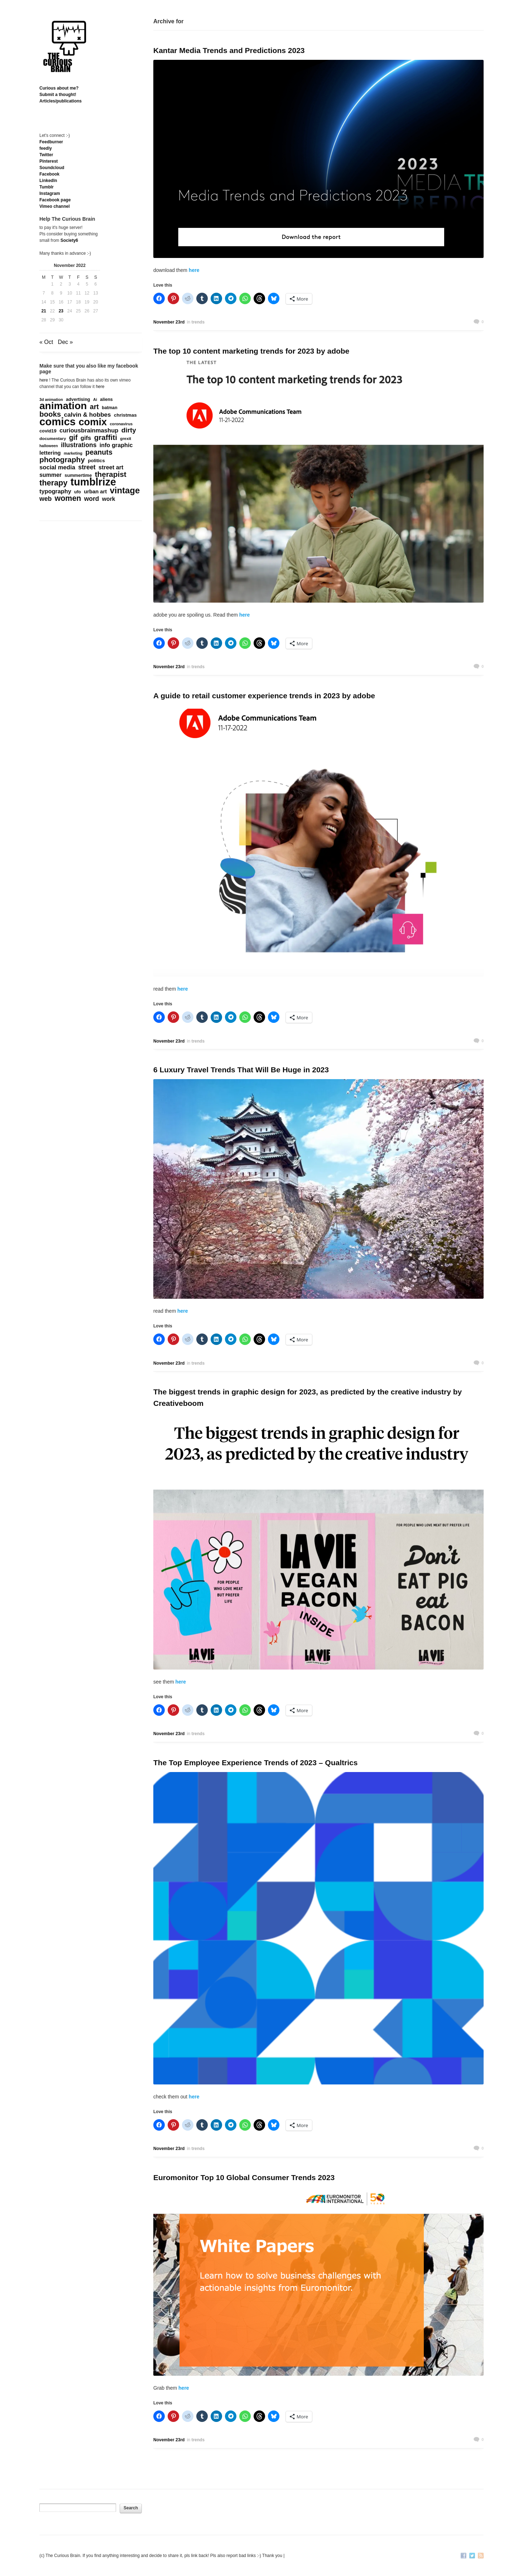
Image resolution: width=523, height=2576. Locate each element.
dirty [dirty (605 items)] (128, 430)
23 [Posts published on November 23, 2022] (61, 310)
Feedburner (51, 141)
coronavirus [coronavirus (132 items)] (121, 424)
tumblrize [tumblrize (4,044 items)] (93, 482)
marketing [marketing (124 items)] (73, 453)
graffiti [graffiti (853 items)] (105, 437)
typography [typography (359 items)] (55, 491)
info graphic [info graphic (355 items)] (116, 445)
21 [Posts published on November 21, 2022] (43, 310)
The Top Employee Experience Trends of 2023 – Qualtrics (255, 1762)
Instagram (49, 193)
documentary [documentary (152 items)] (52, 438)
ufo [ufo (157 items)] (77, 491)
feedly (45, 148)
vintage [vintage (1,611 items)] (125, 490)
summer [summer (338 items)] (50, 475)
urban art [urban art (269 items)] (95, 491)
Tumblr (46, 187)
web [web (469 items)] (45, 498)
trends (198, 322)
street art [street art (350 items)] (111, 467)
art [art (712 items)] (94, 406)
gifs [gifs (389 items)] (86, 438)
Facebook (49, 174)
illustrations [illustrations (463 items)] (79, 445)
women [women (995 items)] (68, 498)
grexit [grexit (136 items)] (125, 438)
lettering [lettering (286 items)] (50, 453)
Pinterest (48, 161)
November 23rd (168, 322)
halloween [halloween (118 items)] (48, 446)
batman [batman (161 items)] (109, 407)
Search (131, 2507)
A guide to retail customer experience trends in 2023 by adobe (264, 695)
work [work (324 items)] (108, 499)
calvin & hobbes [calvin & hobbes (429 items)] (87, 415)
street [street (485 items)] (87, 467)
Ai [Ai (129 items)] (95, 399)
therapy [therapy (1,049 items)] (53, 483)
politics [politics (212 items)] (96, 460)
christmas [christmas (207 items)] (125, 415)
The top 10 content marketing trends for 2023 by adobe (251, 351)
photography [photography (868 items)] (62, 459)
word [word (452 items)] (91, 498)
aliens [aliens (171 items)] (106, 399)
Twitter (46, 154)
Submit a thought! (57, 94)
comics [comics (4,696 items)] (57, 421)
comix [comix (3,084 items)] (92, 422)
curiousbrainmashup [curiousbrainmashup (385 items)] (89, 430)
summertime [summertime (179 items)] (78, 475)
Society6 (69, 240)
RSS (481, 2556)
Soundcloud (51, 167)
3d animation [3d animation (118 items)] (51, 399)
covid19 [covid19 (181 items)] (48, 431)
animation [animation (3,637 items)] (63, 406)
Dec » (65, 342)
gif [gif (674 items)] (73, 437)
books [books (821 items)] (50, 414)
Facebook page (55, 199)
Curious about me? (58, 88)
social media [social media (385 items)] (57, 467)
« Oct (46, 342)
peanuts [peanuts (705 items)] (98, 452)
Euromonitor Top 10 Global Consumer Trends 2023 (244, 2177)
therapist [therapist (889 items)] (110, 474)
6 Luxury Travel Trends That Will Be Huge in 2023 (241, 1070)
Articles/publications (60, 101)
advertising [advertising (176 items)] (78, 399)
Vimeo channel (54, 206)
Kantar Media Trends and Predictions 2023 (228, 50)
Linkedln (48, 180)
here (193, 270)
